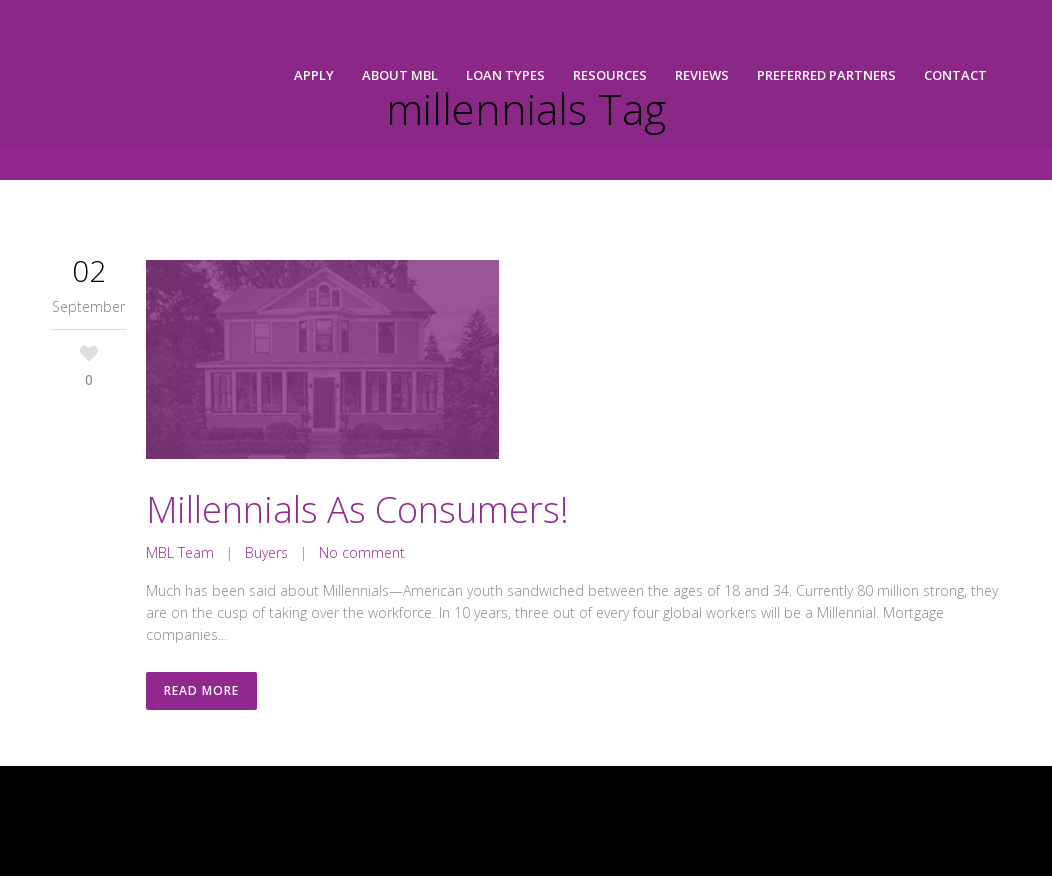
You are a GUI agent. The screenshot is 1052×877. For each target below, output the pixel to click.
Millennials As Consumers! (357, 509)
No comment (362, 552)
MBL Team (180, 552)
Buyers (266, 552)
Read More (201, 691)
